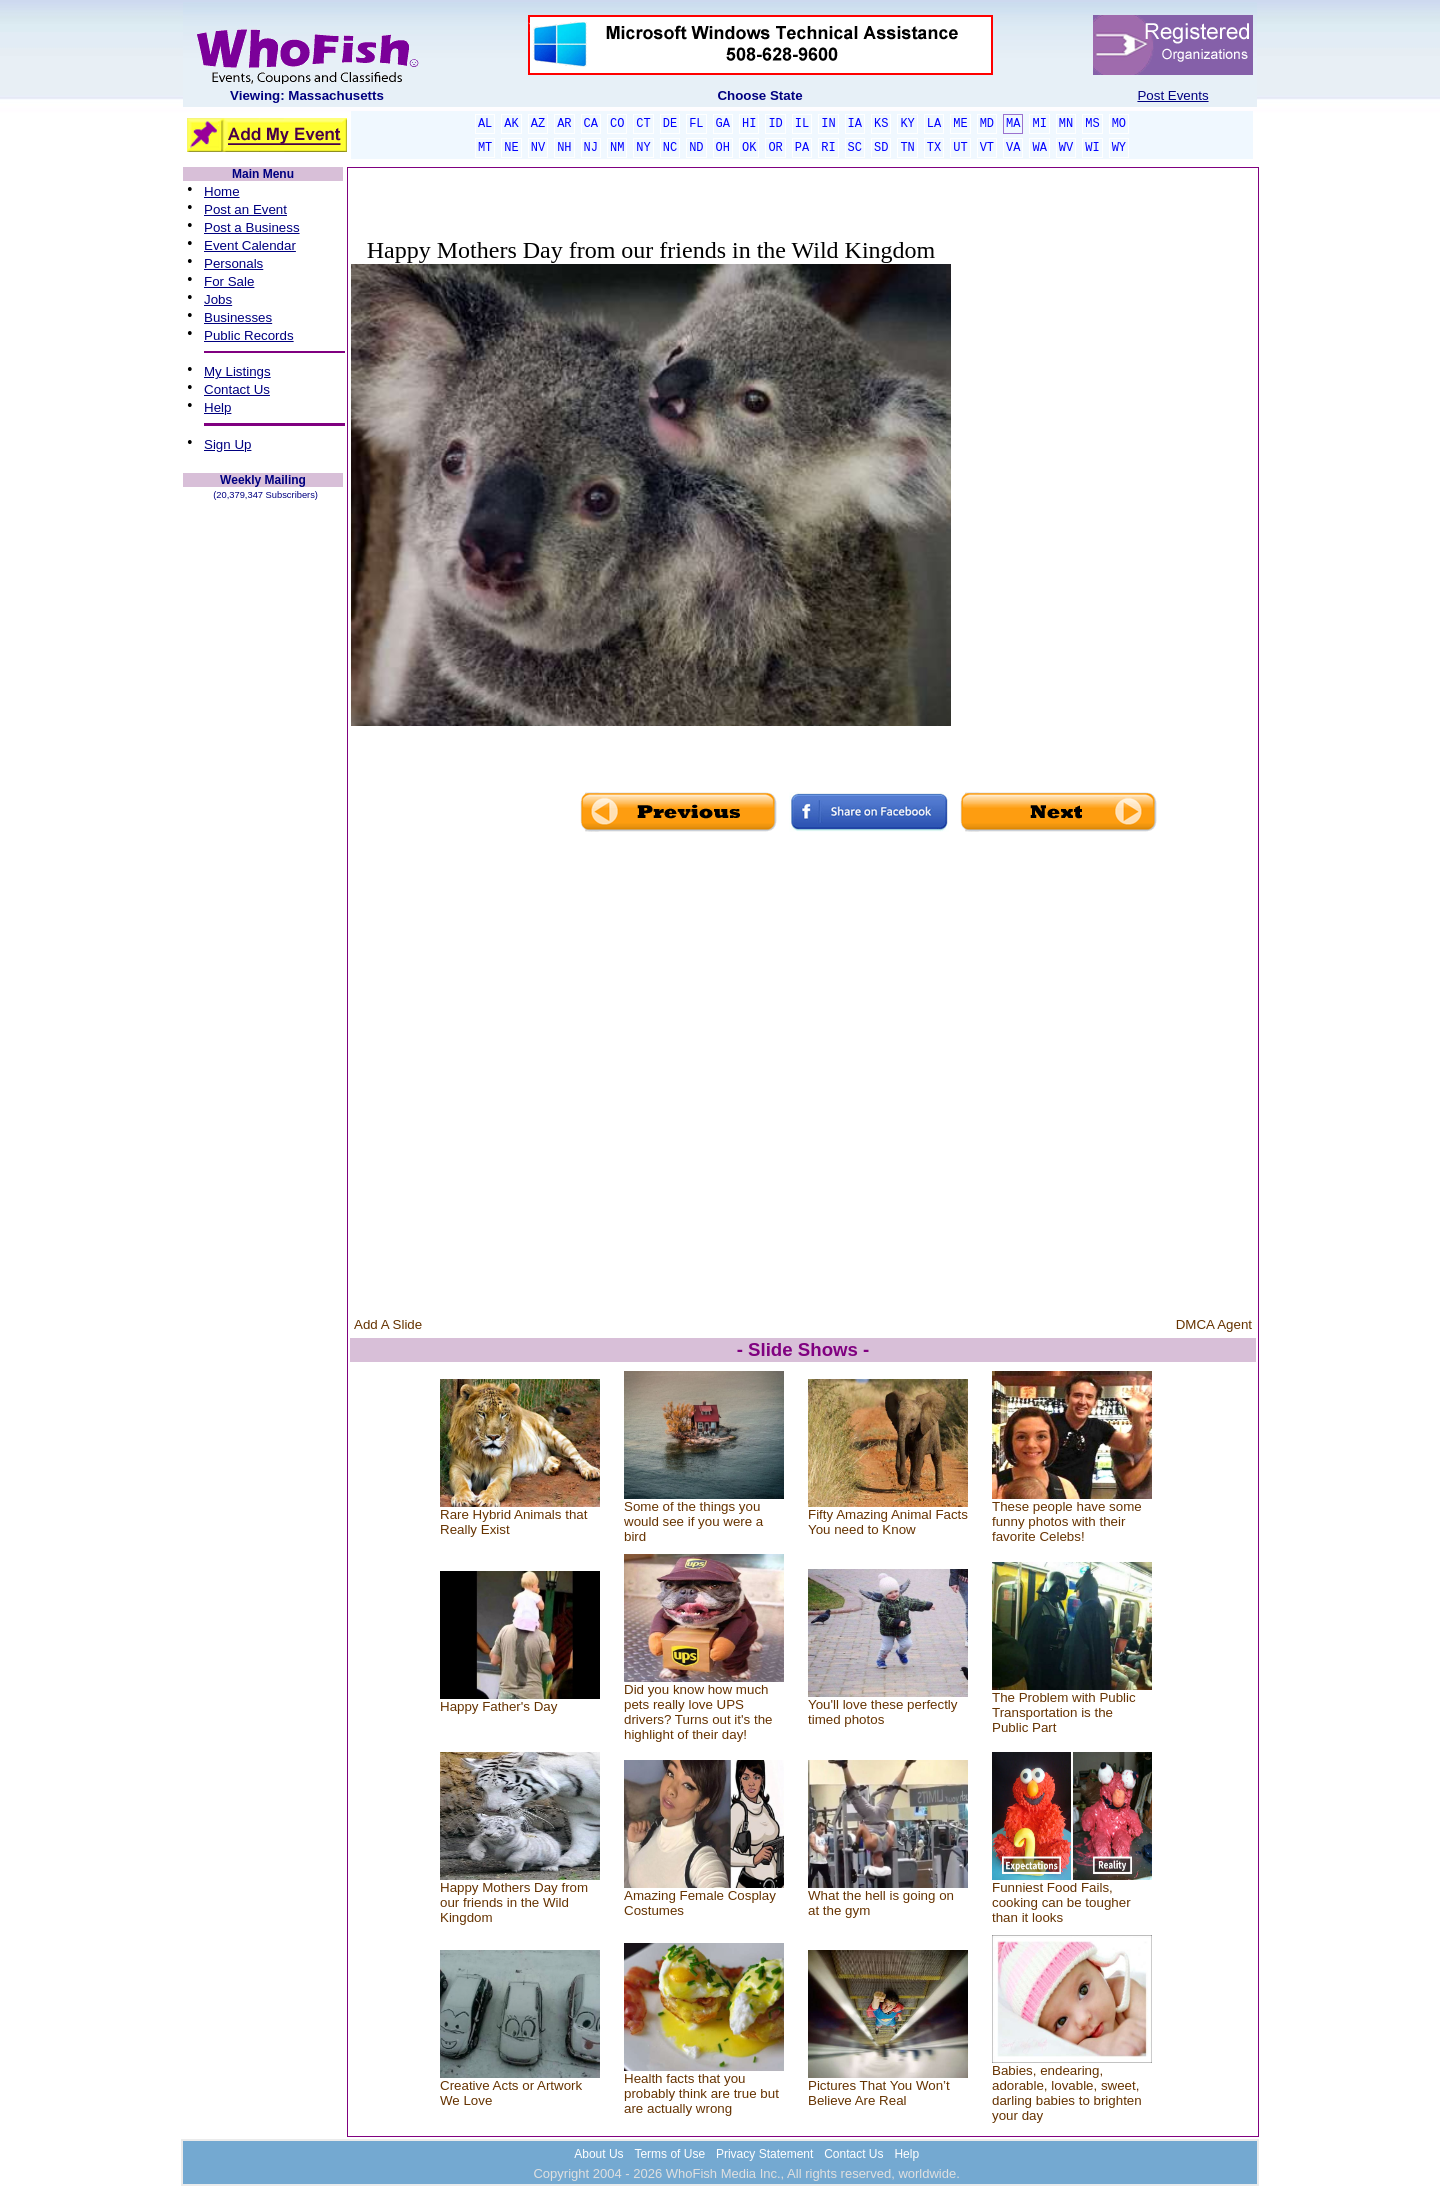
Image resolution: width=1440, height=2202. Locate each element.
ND (696, 148)
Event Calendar (250, 245)
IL (802, 124)
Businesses (238, 317)
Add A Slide (388, 1324)
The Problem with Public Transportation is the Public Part (1064, 1712)
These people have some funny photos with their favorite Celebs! (1067, 1521)
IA (855, 124)
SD (881, 148)
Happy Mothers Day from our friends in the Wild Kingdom (514, 1902)
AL (485, 124)
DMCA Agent (1214, 1324)
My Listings (237, 371)
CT (643, 124)
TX (934, 148)
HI (749, 124)
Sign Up (227, 444)
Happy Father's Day (498, 1706)
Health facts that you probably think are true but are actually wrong (701, 2093)
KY (907, 124)
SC (855, 148)
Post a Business (252, 227)
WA (1039, 148)
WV (1066, 148)
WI (1092, 148)
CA (591, 124)
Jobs (218, 299)
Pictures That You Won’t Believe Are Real (879, 2093)
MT (485, 148)
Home (222, 191)
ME (960, 124)
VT (987, 148)
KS (881, 124)
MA (1013, 124)
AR (564, 124)
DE (670, 124)
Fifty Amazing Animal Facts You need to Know (888, 1522)
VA (1013, 148)
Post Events (1172, 95)
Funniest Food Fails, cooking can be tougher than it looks (1061, 1902)
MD (987, 124)
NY (643, 148)
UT (960, 148)
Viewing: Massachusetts (307, 95)
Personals (233, 263)
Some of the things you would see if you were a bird (693, 1521)
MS (1092, 124)
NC (670, 148)
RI (828, 148)
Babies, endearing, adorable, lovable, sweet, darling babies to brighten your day (1067, 2093)
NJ (591, 148)
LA (934, 124)
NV (538, 148)
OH (723, 148)
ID (775, 124)
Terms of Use (669, 2154)
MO (1119, 124)
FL (696, 124)
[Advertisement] (1103, 492)
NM (617, 148)
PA (802, 148)
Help (217, 407)
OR (775, 148)
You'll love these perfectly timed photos (883, 1712)
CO (617, 124)
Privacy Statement (764, 2154)
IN (828, 124)
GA (723, 124)
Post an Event (245, 209)
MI (1039, 124)
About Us (598, 2154)
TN (907, 148)
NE (511, 148)
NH (564, 148)
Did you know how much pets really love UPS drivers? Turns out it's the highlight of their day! (698, 1712)
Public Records (249, 335)
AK (511, 124)
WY (1119, 148)
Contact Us (237, 389)
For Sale (229, 281)
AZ (538, 124)
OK (749, 148)
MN (1066, 124)
